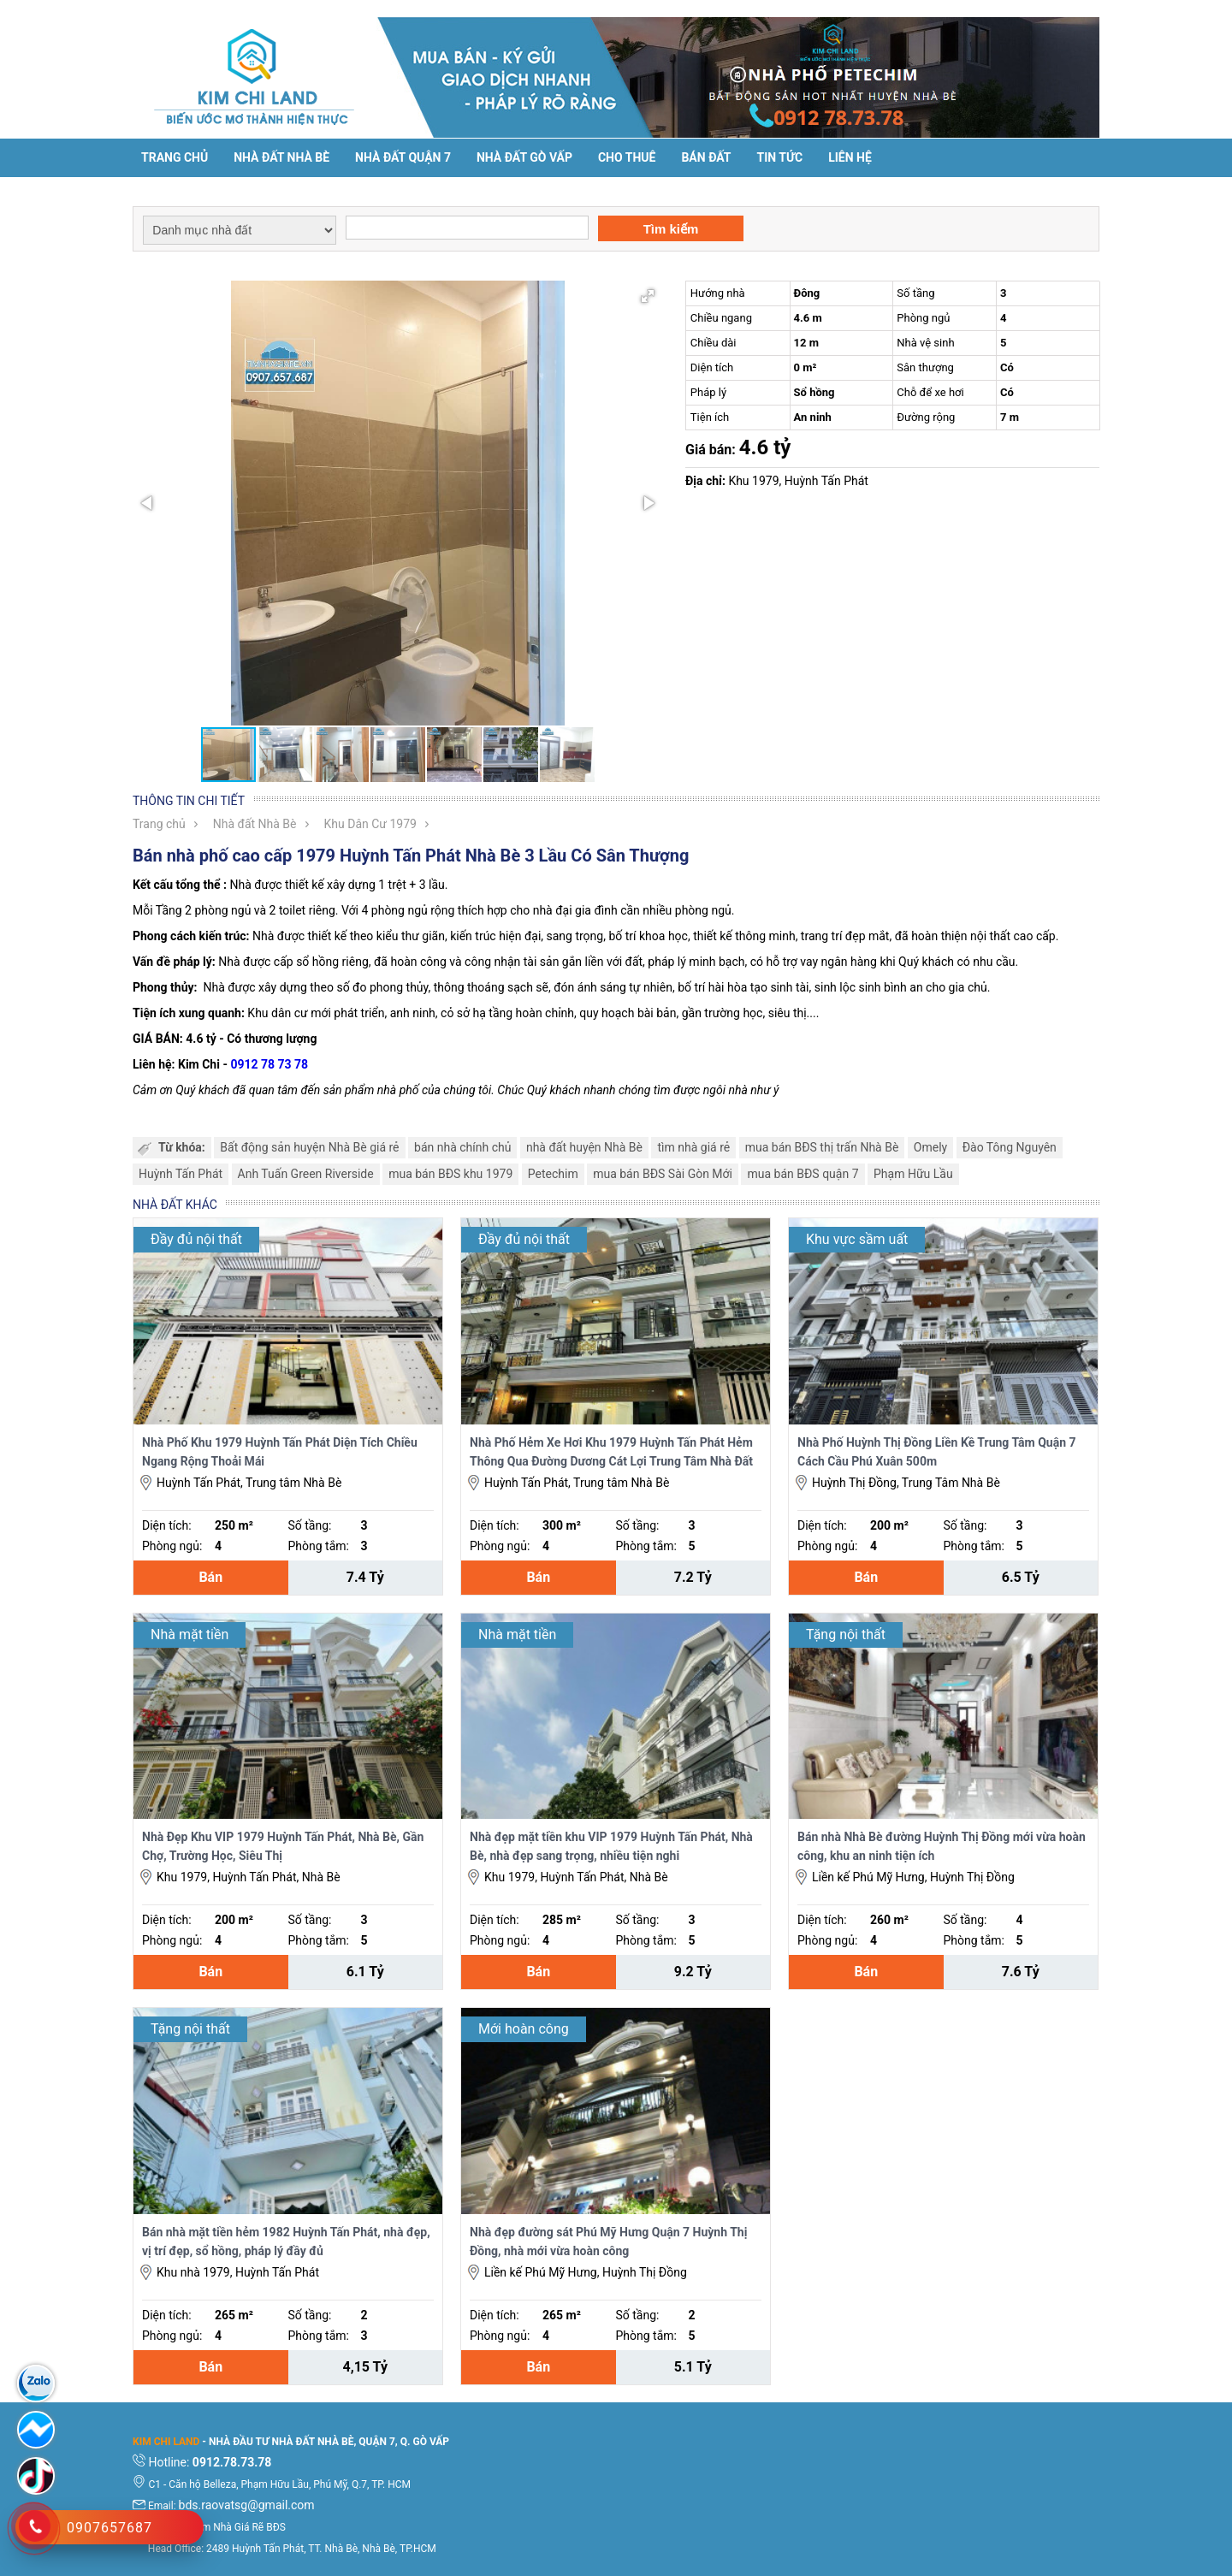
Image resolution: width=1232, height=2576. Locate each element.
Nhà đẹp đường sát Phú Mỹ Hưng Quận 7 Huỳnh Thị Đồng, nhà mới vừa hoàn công (608, 2241)
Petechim (553, 1174)
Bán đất (706, 157)
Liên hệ (850, 157)
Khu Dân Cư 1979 (370, 824)
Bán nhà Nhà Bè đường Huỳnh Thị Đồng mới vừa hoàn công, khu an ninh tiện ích (941, 1846)
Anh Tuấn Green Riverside (306, 1174)
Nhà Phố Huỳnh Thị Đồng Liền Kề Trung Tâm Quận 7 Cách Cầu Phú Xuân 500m (936, 1452)
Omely (930, 1147)
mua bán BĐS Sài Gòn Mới (662, 1174)
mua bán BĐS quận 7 (802, 1174)
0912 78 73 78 (269, 1064)
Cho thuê (626, 157)
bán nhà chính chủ (462, 1147)
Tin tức (780, 157)
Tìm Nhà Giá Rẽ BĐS (239, 2527)
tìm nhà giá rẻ (693, 1147)
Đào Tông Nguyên (1009, 1147)
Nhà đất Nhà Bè (281, 157)
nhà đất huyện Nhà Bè (584, 1147)
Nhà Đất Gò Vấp (524, 157)
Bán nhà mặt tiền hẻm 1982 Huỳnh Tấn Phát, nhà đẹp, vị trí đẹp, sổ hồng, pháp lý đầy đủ (286, 2241)
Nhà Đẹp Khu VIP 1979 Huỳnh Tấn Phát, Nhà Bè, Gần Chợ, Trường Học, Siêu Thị (283, 1846)
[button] (647, 296)
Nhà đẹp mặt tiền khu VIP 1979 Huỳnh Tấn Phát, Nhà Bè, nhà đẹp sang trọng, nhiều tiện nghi (611, 1846)
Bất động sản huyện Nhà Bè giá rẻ (309, 1147)
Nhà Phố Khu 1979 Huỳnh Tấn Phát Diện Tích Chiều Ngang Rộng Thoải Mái (280, 1452)
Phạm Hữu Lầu (913, 1174)
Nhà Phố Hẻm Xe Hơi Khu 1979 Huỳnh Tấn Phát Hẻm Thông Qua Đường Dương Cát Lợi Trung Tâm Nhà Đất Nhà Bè (611, 1453)
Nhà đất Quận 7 (403, 157)
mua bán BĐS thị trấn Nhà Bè (822, 1147)
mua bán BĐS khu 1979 (450, 1174)
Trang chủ (174, 157)
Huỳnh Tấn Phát (180, 1174)
